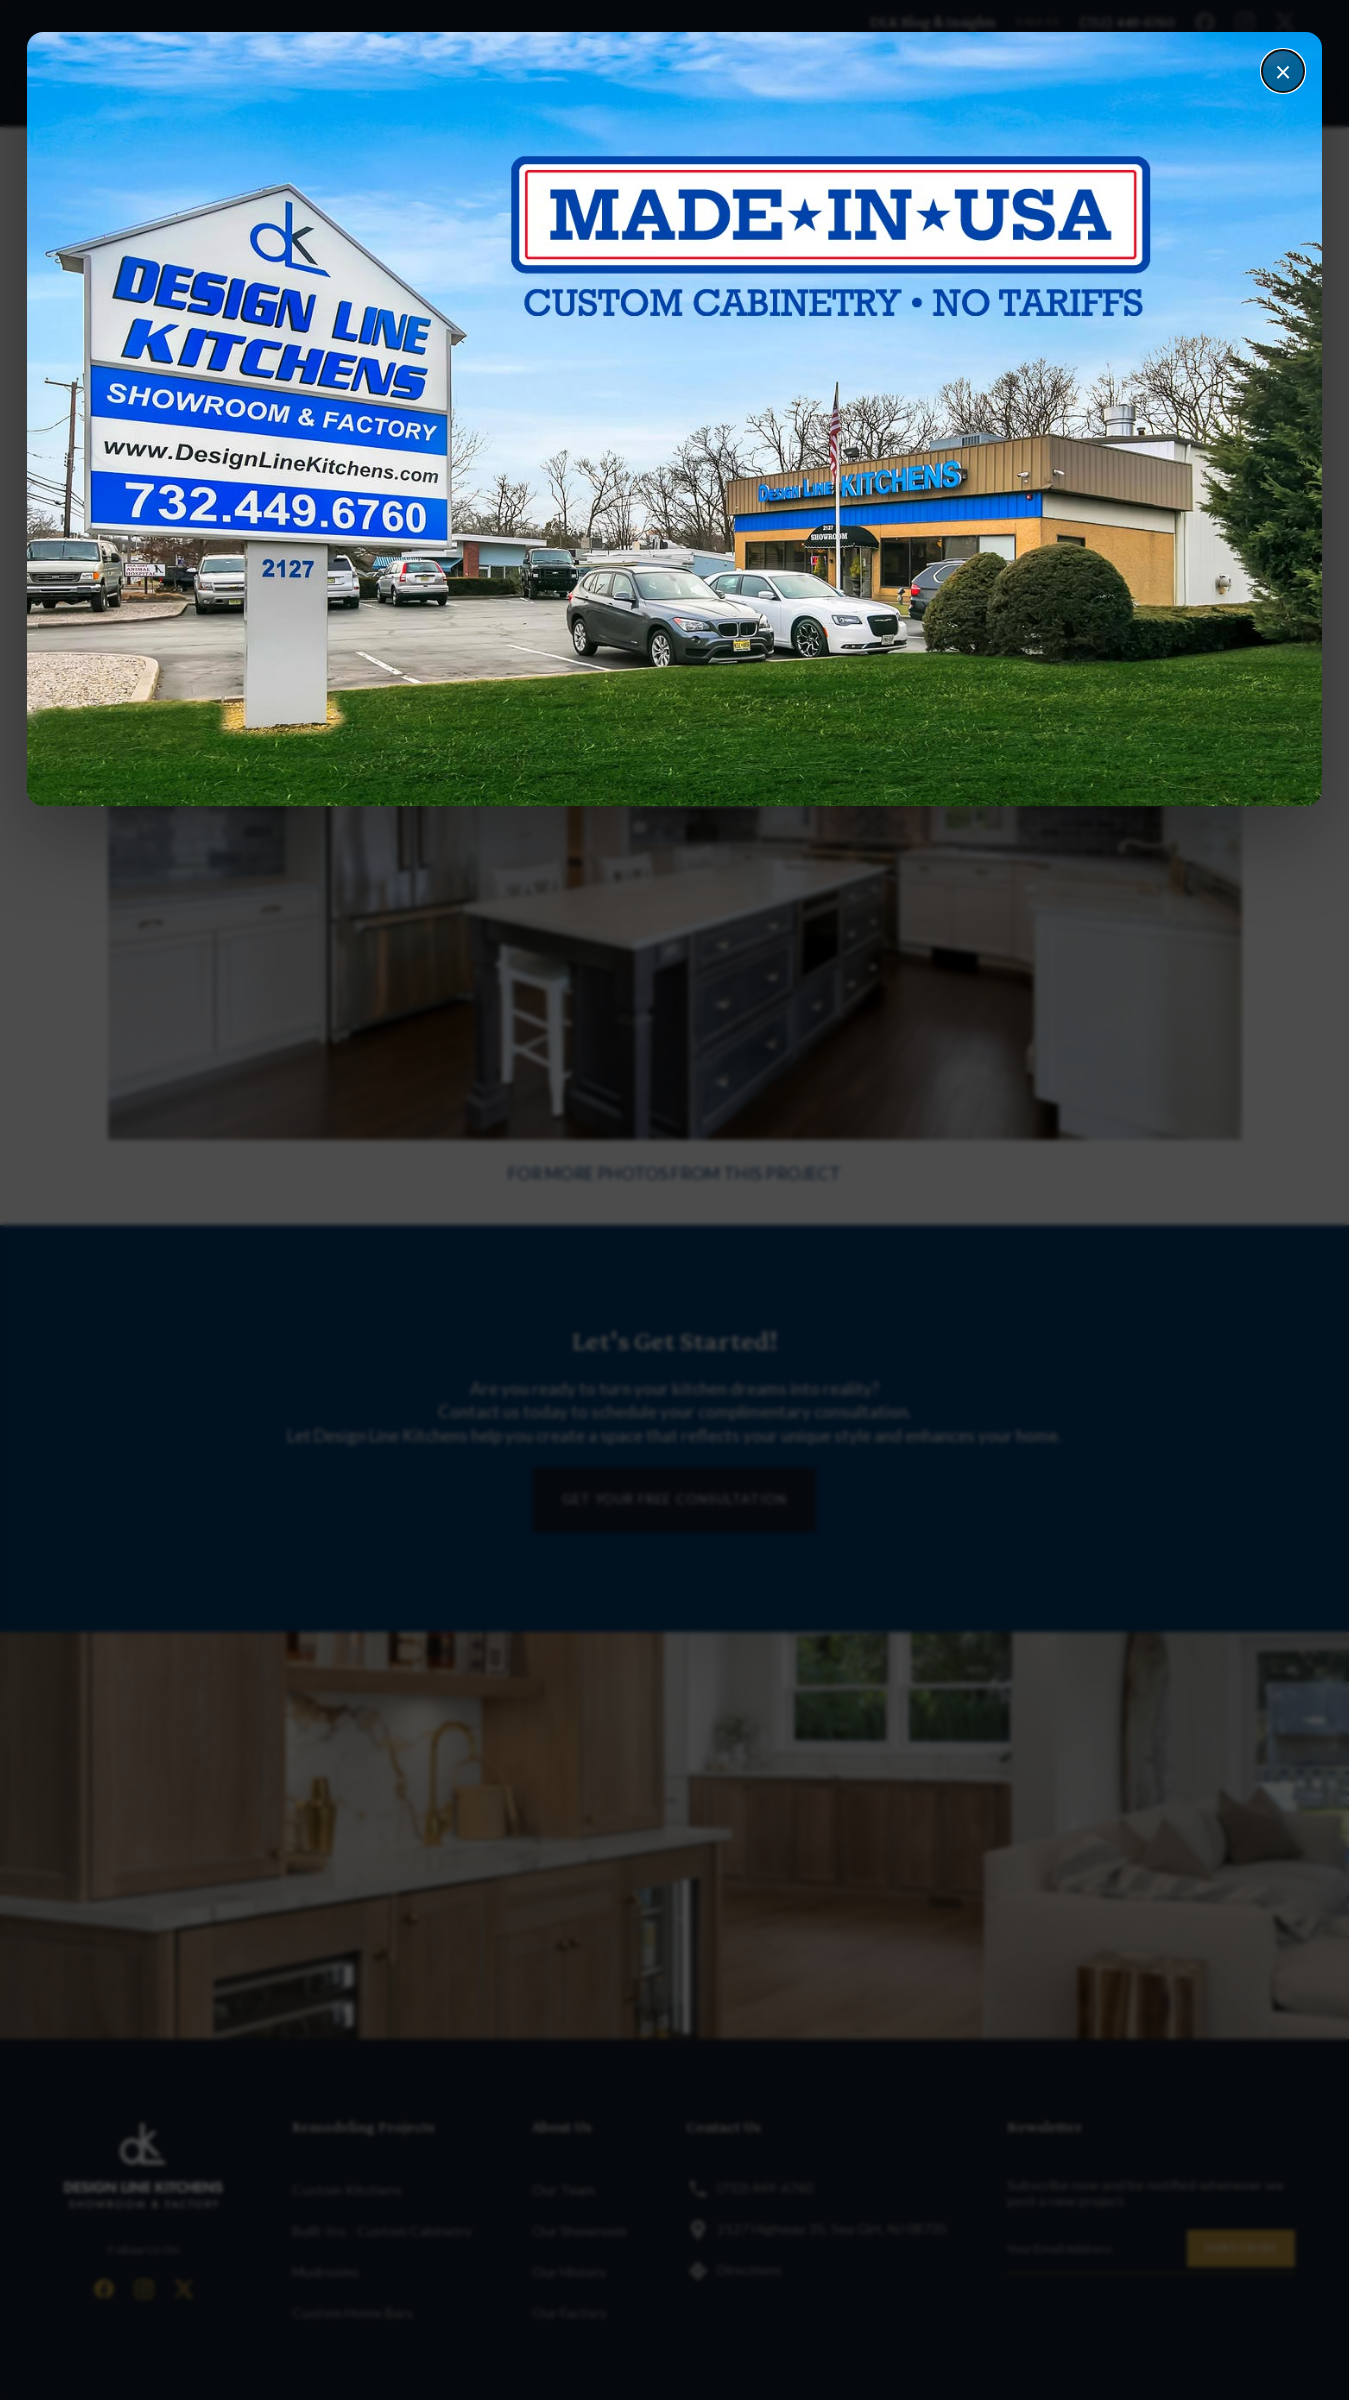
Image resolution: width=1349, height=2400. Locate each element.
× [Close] (1283, 71)
